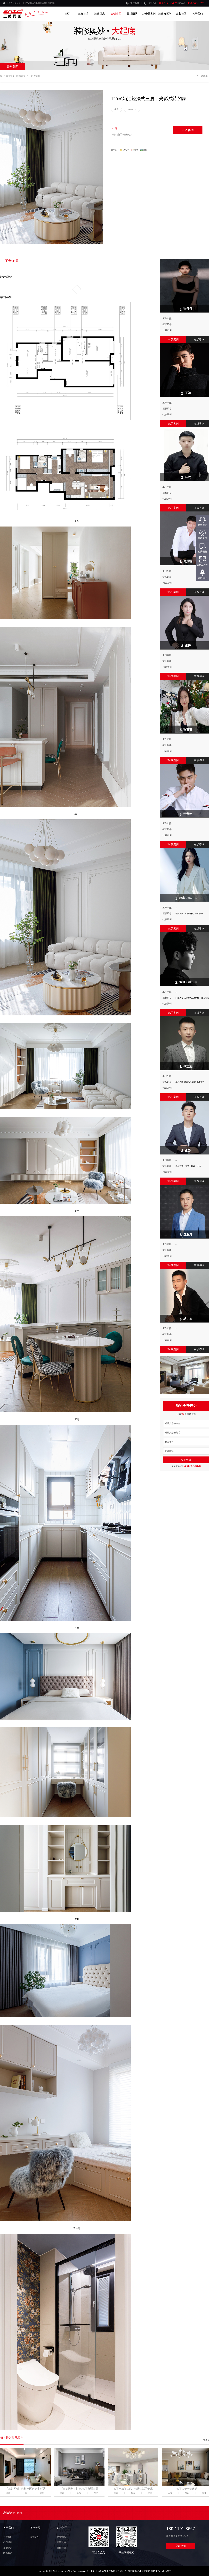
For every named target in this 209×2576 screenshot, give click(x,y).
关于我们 (7, 2537)
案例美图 (12, 66)
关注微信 (132, 3)
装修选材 (61, 2548)
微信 (143, 149)
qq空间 (124, 149)
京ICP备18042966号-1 (97, 2571)
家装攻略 (61, 2542)
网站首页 (20, 76)
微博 (134, 149)
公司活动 (7, 2542)
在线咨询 (188, 130)
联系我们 (7, 2553)
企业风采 (7, 2548)
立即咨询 (181, 2545)
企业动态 (61, 2537)
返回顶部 (202, 578)
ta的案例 (173, 339)
